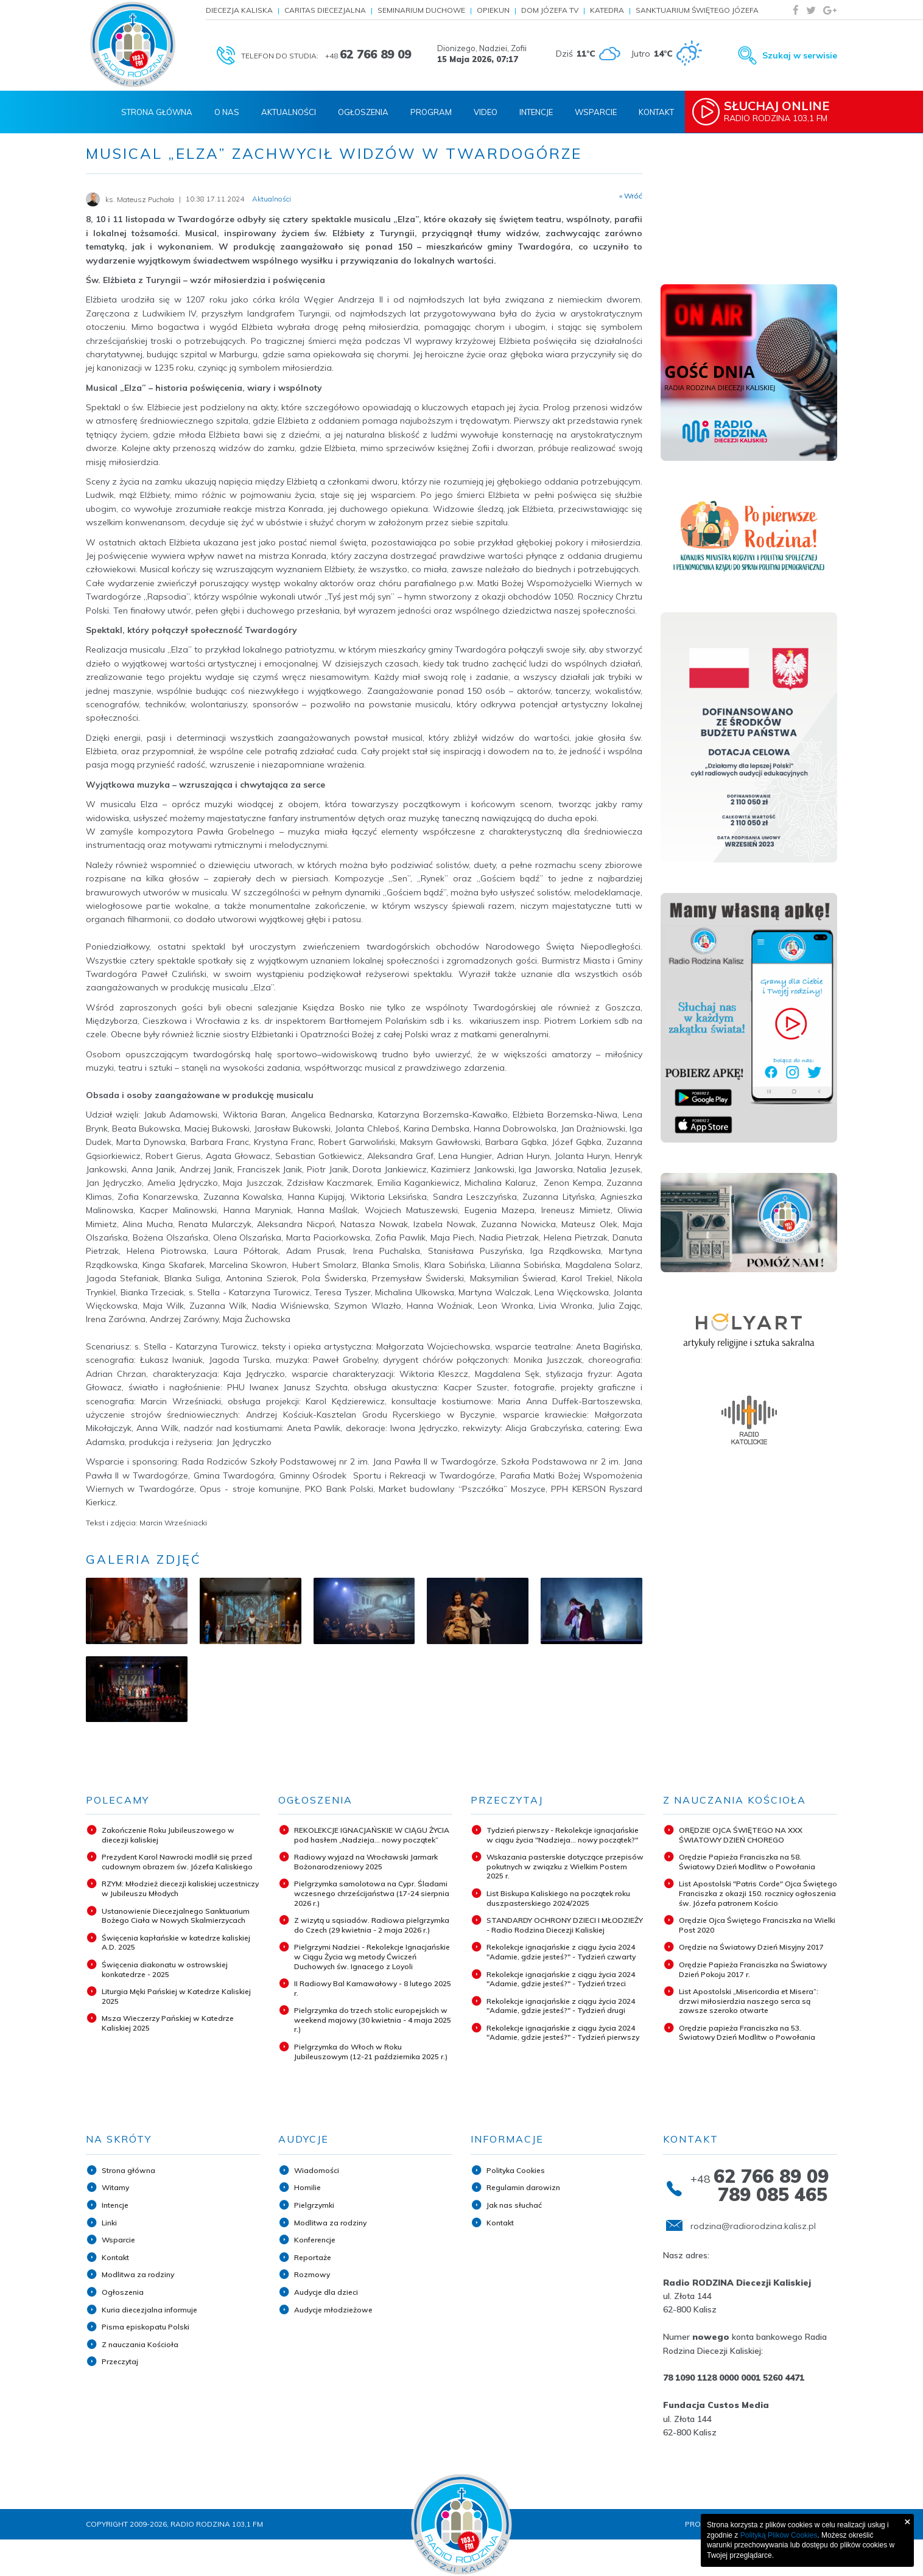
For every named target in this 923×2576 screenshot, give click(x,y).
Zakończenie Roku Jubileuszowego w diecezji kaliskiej (168, 1834)
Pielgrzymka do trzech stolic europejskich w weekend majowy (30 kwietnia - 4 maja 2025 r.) (372, 2020)
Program (431, 112)
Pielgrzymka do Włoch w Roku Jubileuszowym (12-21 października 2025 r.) (370, 2051)
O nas (226, 112)
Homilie (307, 2187)
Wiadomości (316, 2170)
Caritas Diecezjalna (325, 10)
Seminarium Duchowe (421, 10)
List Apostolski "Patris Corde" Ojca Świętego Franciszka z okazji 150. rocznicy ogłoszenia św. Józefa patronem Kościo (758, 1893)
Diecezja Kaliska (239, 10)
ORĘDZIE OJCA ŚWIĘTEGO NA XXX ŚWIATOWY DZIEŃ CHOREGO (740, 1834)
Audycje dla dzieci (326, 2292)
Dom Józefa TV (549, 10)
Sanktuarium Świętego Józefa (697, 10)
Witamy (115, 2187)
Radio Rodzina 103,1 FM (782, 111)
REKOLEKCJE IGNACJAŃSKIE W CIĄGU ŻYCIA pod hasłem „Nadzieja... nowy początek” (371, 1834)
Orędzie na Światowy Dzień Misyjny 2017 (751, 1946)
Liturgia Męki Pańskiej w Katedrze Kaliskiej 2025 (176, 1996)
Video (485, 112)
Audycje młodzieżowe (333, 2309)
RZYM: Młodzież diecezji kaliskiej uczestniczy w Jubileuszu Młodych (180, 1888)
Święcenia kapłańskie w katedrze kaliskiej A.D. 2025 (176, 1942)
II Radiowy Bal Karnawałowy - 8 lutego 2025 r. (372, 1988)
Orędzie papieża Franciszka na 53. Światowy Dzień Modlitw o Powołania (747, 2032)
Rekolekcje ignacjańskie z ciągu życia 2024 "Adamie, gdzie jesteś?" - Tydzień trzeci (560, 1979)
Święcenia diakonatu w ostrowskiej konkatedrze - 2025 (165, 1969)
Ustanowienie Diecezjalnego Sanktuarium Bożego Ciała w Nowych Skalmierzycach (176, 1915)
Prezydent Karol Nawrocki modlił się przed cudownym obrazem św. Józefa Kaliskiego (177, 1861)
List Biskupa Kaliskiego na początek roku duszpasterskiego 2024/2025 (558, 1898)
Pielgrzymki (314, 2205)
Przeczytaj (120, 2361)
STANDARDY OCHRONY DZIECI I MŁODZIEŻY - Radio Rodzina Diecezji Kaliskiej (564, 1925)
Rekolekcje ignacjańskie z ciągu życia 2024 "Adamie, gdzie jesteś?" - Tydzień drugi (560, 2006)
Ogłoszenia (363, 112)
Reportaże (312, 2257)
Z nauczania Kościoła (140, 2344)
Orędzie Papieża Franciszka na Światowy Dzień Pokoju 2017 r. (753, 1969)
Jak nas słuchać (514, 2205)
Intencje (536, 112)
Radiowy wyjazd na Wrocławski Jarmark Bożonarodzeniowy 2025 (366, 1861)
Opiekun (493, 10)
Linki (109, 2222)
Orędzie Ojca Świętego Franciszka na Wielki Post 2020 (757, 1925)
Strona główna (128, 2170)
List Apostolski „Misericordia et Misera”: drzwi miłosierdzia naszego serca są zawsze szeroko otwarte (748, 2001)
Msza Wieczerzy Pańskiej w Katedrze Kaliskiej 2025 (168, 2023)
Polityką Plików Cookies (779, 2535)
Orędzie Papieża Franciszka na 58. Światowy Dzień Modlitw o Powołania (747, 1861)
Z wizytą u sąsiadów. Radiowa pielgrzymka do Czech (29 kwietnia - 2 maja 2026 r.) (371, 1925)
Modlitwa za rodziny (138, 2274)
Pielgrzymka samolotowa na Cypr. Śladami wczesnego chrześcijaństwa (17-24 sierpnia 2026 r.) (371, 1893)
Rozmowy (312, 2274)
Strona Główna (156, 112)
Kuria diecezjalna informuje (149, 2309)
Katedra (607, 10)
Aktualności (288, 112)
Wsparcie (596, 112)
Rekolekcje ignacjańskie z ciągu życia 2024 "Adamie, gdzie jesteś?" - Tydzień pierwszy (562, 2032)
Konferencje (314, 2239)
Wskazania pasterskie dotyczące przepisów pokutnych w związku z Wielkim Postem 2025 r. (565, 1866)
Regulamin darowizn (523, 2187)
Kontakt (656, 112)
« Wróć (630, 196)
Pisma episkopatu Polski (145, 2326)
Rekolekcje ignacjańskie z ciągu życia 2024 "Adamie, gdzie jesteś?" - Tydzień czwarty (561, 1951)
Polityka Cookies (515, 2170)
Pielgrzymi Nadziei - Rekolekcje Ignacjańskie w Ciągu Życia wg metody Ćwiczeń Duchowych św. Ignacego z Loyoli (372, 1956)
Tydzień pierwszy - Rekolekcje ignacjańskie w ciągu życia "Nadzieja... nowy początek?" (562, 1834)
